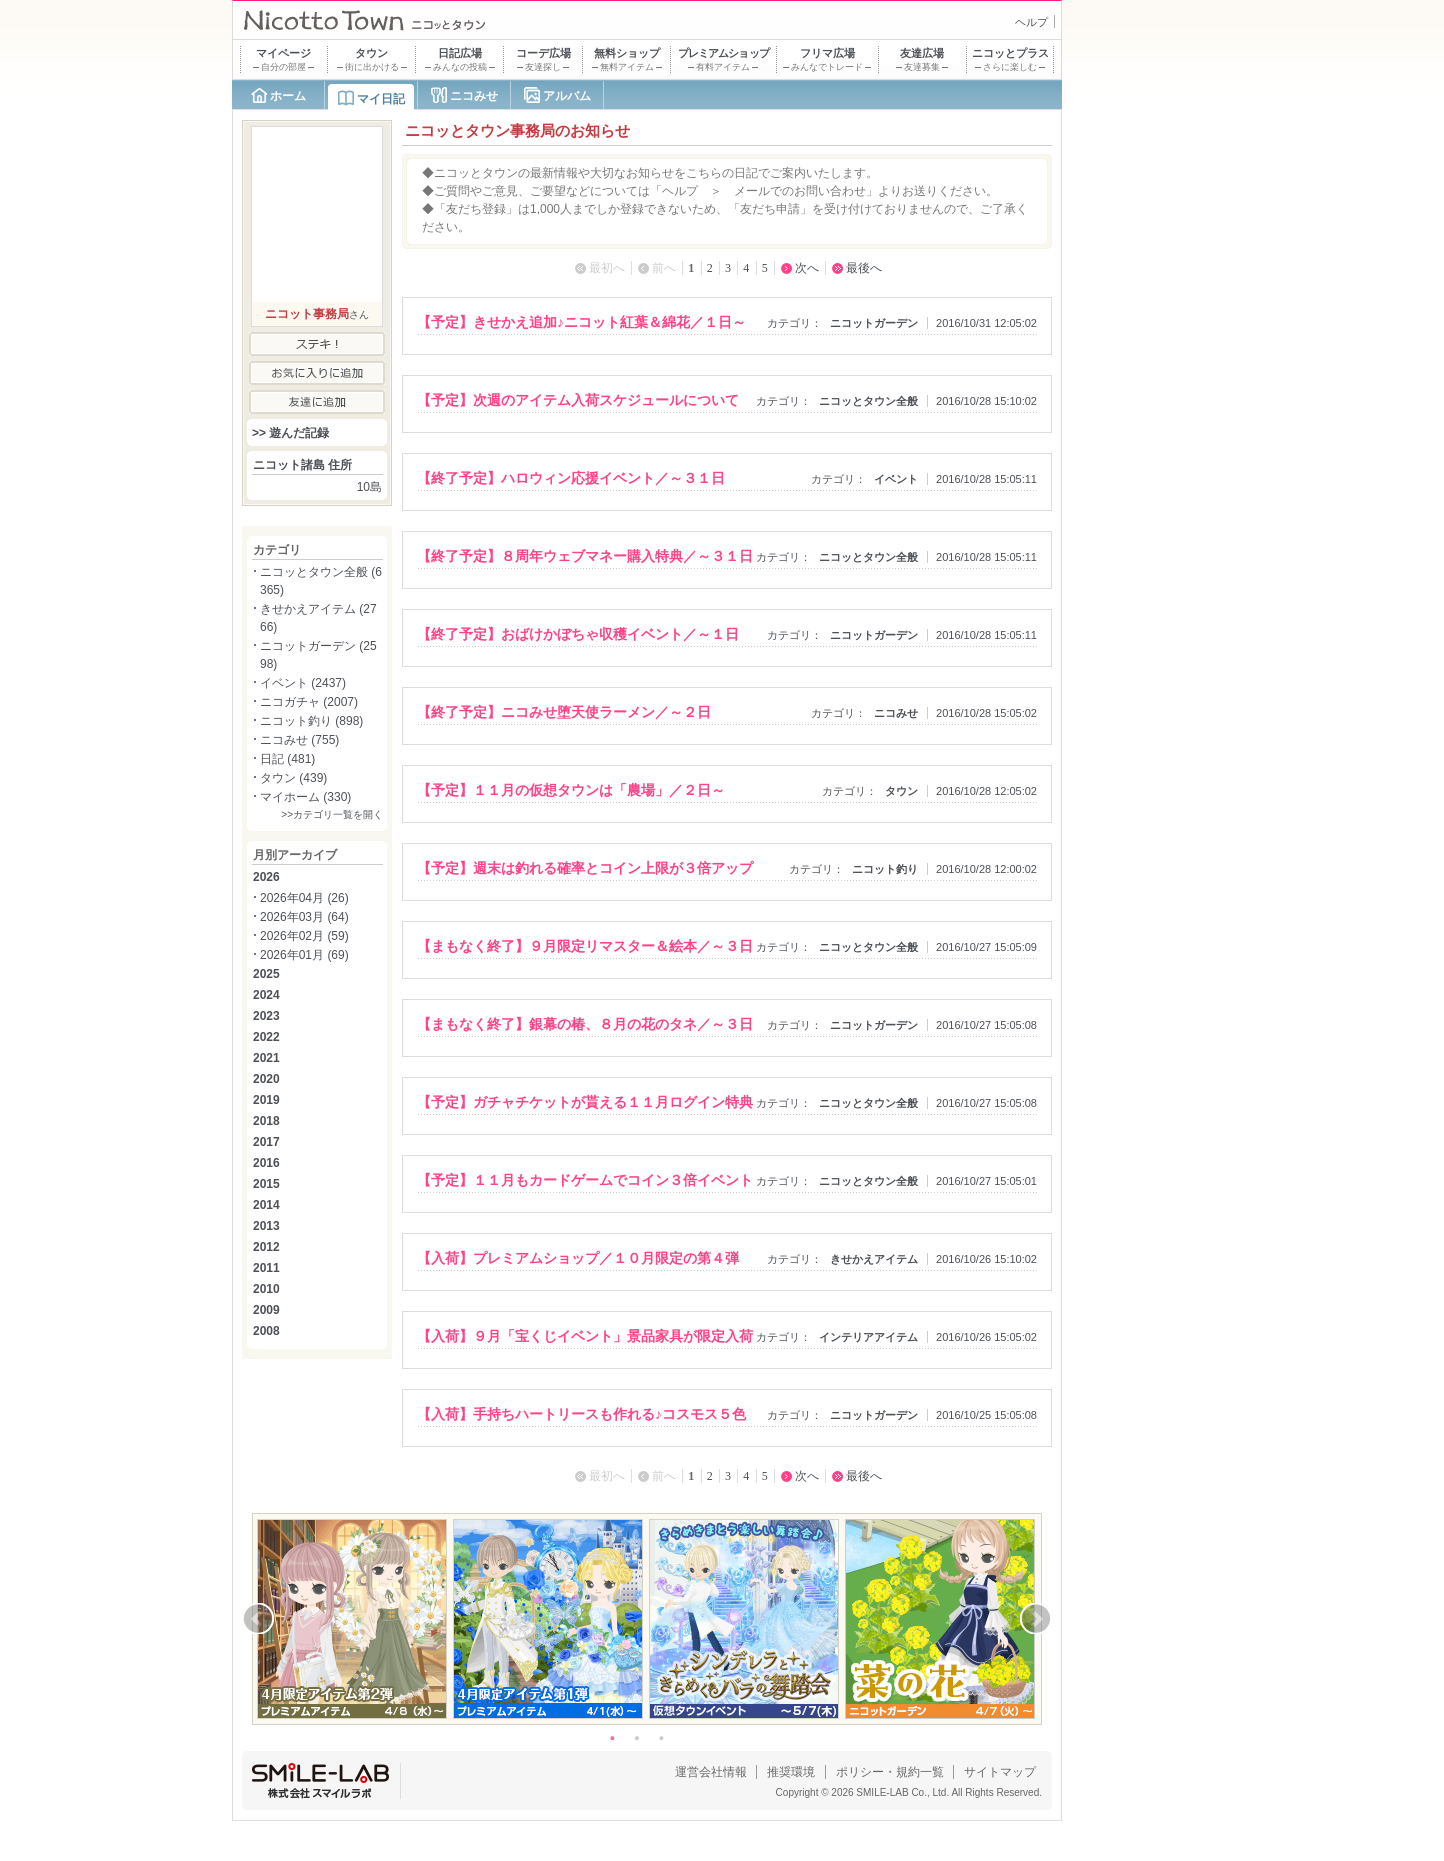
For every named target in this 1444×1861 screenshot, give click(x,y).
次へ (807, 268)
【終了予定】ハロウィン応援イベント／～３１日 (571, 478)
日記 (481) (287, 759)
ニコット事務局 (307, 314)
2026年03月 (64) (304, 917)
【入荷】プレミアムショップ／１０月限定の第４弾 (578, 1258)
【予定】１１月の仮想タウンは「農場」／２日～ (571, 790)
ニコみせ (474, 96)
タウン (901, 791)
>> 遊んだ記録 (290, 433)
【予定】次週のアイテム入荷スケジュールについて (578, 400)
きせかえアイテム (874, 1259)
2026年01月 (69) (304, 955)
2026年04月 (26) (304, 898)
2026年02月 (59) (304, 936)
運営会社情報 (711, 1772)
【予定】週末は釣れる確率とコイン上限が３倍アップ (585, 868)
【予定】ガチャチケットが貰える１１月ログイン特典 (585, 1102)
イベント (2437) (303, 683)
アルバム (567, 96)
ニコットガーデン (874, 323)
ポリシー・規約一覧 (890, 1772)
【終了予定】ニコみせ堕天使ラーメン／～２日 (564, 712)
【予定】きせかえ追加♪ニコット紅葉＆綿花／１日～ (581, 322)
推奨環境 (791, 1772)
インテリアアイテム (868, 1337)
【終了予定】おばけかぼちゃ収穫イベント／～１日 (578, 634)
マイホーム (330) (305, 797)
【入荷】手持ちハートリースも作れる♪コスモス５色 (581, 1414)
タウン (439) (293, 778)
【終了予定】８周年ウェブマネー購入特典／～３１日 (585, 556)
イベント (896, 479)
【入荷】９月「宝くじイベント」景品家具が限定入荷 (585, 1336)
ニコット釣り (885, 869)
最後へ (864, 268)
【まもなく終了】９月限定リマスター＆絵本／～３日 (585, 946)
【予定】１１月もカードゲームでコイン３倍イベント (585, 1180)
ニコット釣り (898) (311, 721)
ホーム (288, 96)
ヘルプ (1031, 22)
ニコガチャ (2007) (309, 702)
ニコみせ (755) (299, 740)
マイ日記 (381, 99)
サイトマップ (1000, 1772)
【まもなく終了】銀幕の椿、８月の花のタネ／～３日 (585, 1024)
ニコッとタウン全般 (868, 401)
